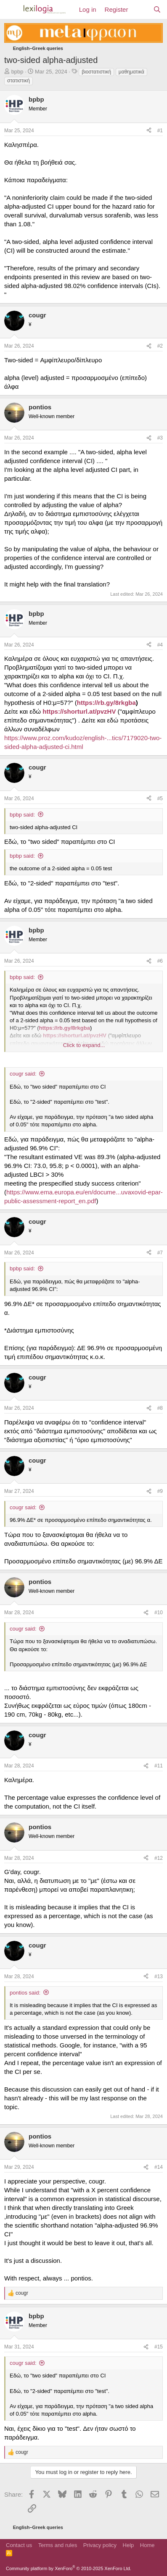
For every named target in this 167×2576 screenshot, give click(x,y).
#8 (160, 1408)
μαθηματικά (131, 72)
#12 (158, 1858)
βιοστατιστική (96, 72)
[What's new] (140, 9)
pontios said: (25, 1993)
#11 (158, 1766)
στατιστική (18, 81)
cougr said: (23, 1074)
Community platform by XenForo (68, 2568)
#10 (158, 1612)
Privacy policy (100, 2545)
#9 (160, 1491)
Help (128, 2545)
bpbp (17, 71)
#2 (160, 346)
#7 (160, 1253)
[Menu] (11, 9)
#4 (160, 645)
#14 (158, 2167)
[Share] (148, 131)
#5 (160, 798)
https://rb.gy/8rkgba (106, 702)
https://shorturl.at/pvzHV (79, 711)
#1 (160, 131)
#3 (160, 438)
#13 (158, 1976)
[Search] (157, 9)
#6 (160, 961)
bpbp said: (22, 815)
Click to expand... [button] (84, 1045)
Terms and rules (57, 2545)
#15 (158, 2347)
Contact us (19, 2545)
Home (147, 2545)
